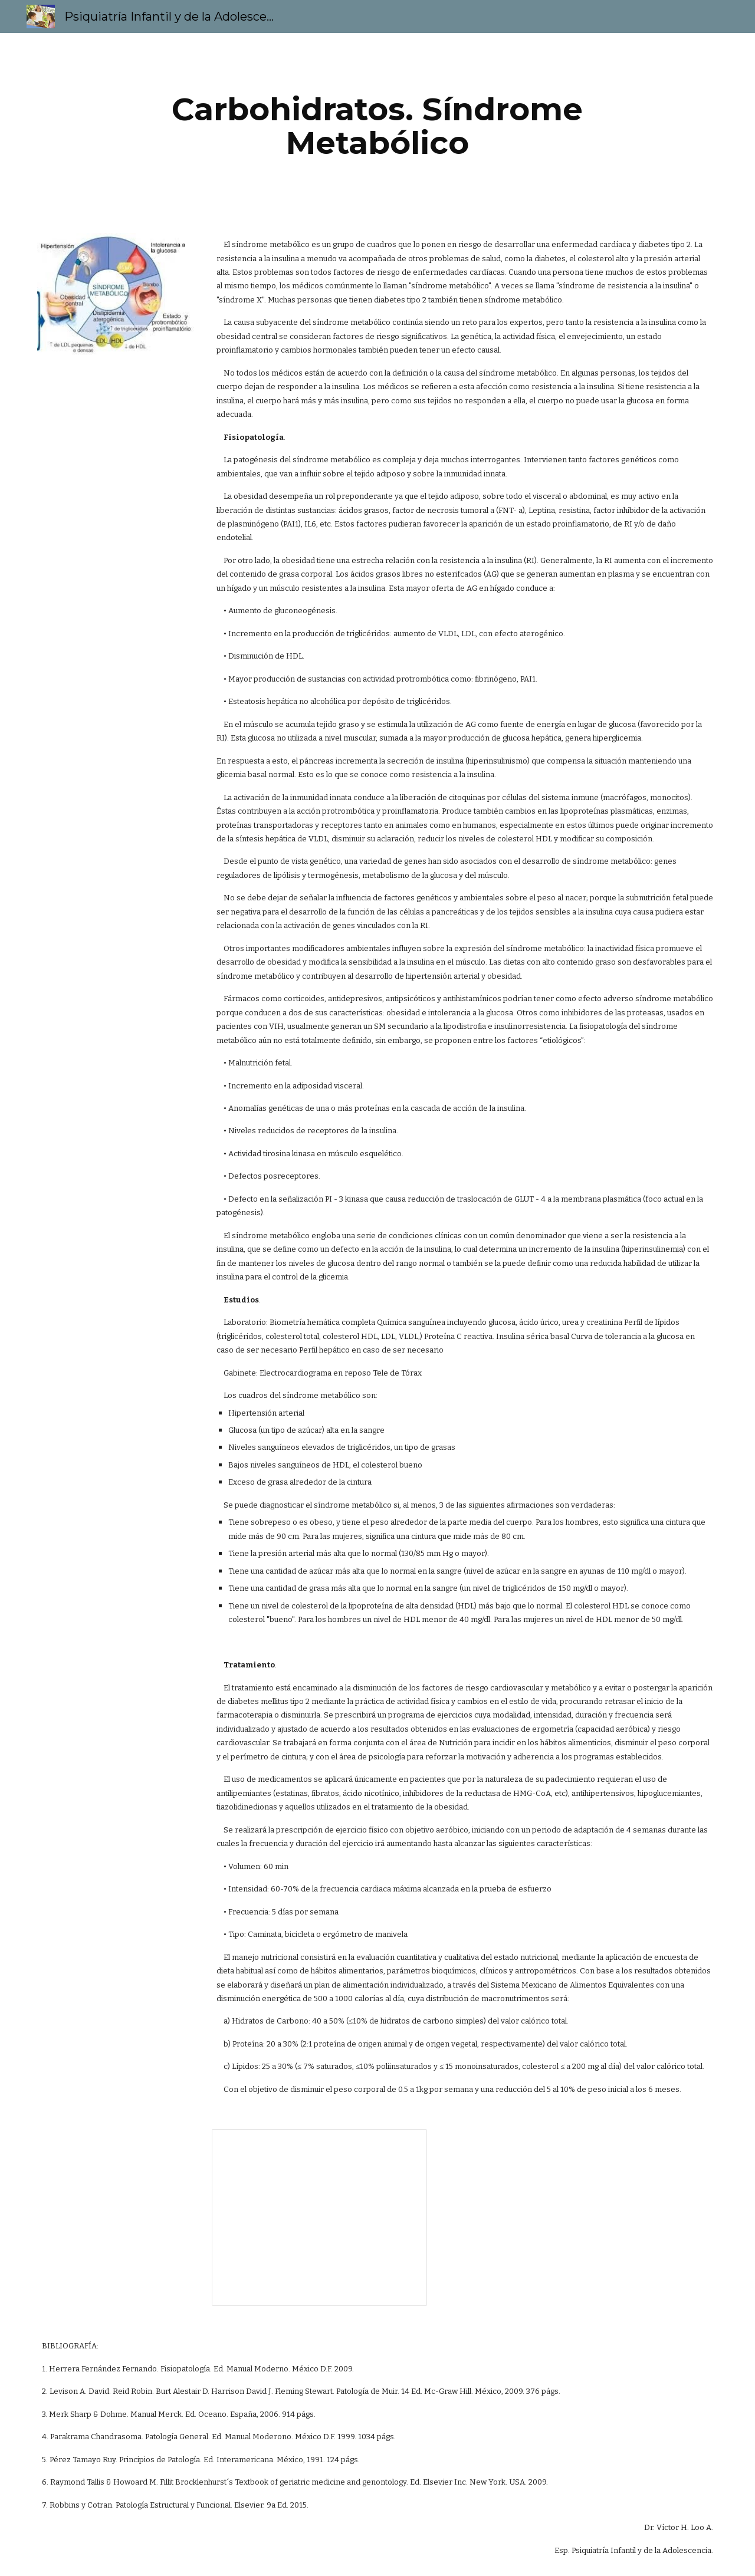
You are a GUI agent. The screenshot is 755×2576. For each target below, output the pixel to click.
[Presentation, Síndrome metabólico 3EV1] (319, 2217)
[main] (377, 126)
